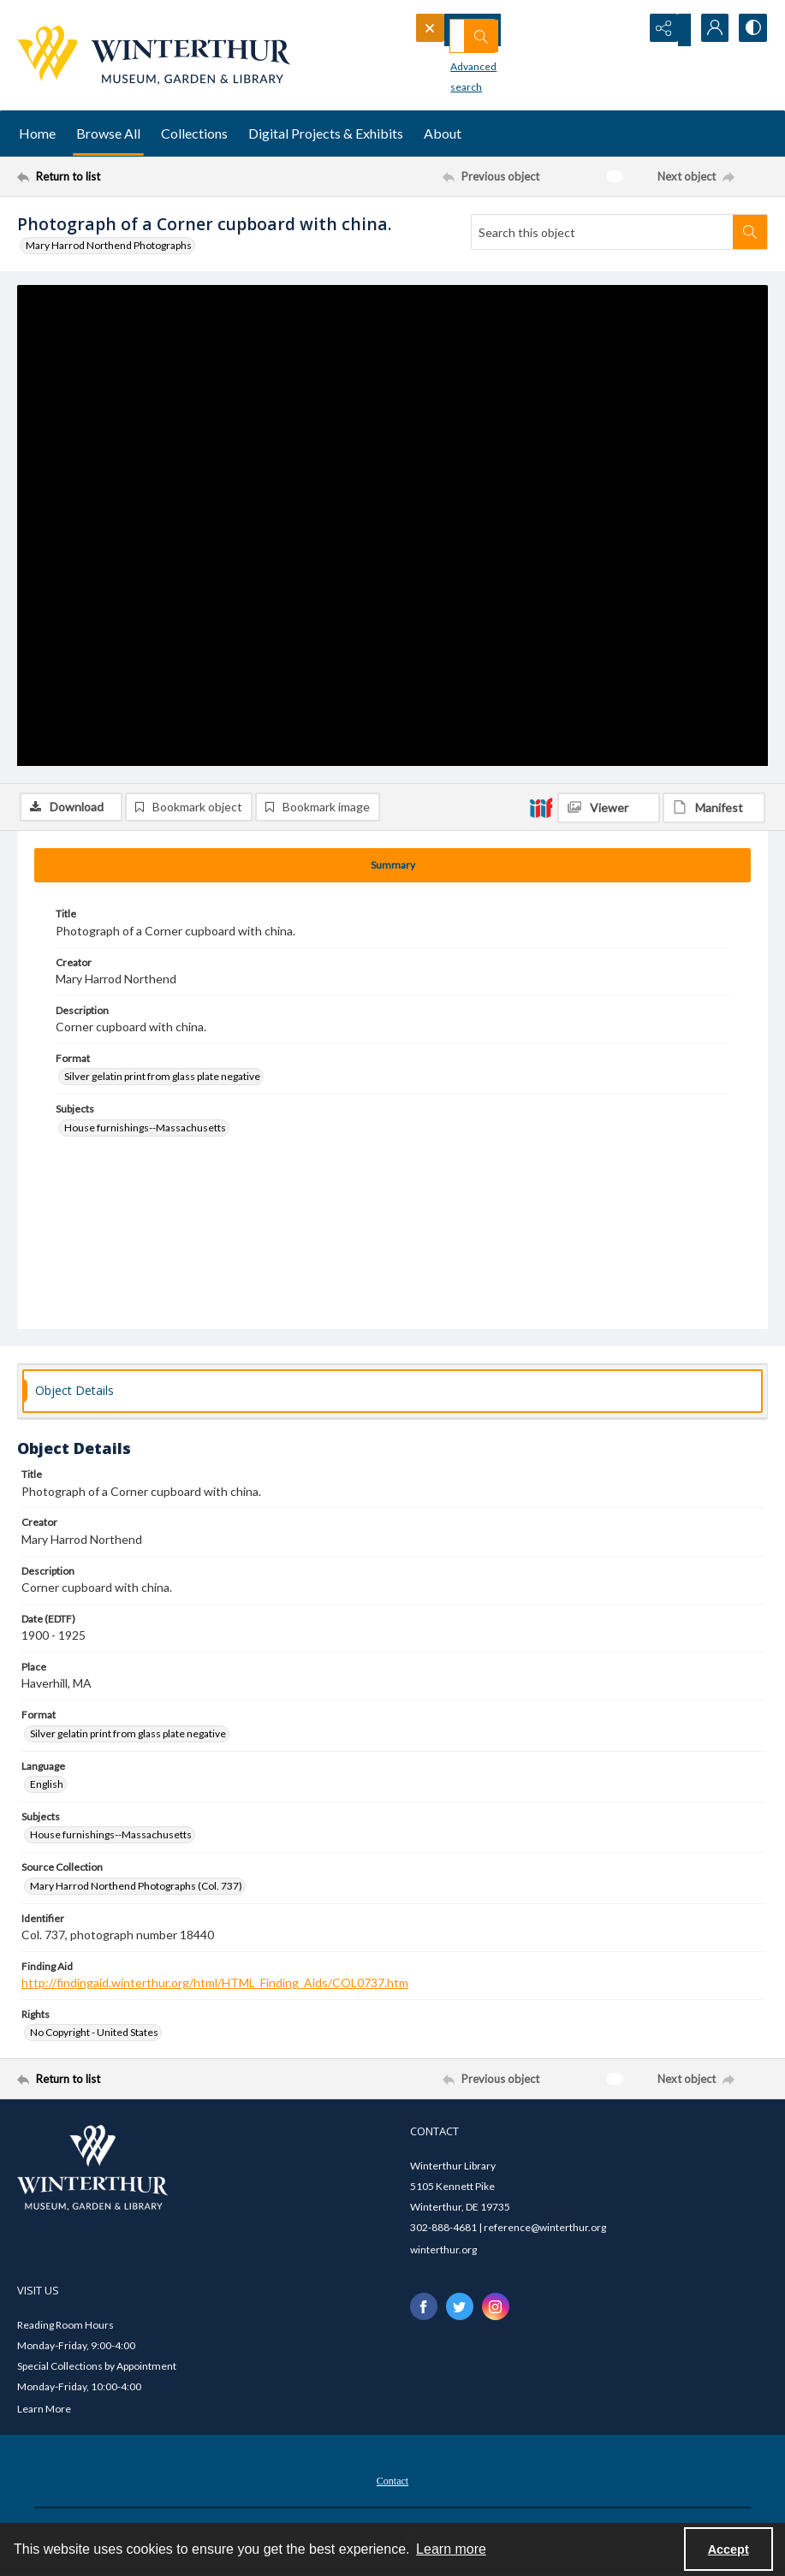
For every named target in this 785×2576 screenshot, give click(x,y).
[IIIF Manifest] (714, 296)
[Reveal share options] (665, 30)
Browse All (108, 133)
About (442, 133)
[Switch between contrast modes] (750, 30)
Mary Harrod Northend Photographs (109, 245)
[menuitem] (392, 2482)
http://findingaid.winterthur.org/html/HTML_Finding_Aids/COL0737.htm (214, 1986)
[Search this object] (602, 232)
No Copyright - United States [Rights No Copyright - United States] (94, 2035)
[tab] (392, 868)
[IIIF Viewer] (608, 296)
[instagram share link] (495, 2310)
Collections (194, 133)
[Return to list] (117, 176)
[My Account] (708, 30)
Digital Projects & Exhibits (325, 133)
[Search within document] (750, 232)
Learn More (44, 2411)
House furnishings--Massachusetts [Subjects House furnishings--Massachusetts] (145, 1131)
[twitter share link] (459, 2310)
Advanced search (463, 60)
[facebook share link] (423, 2310)
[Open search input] (622, 30)
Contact (392, 2484)
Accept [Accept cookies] (728, 2549)
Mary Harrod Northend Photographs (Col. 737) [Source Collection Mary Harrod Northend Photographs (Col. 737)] (136, 1888)
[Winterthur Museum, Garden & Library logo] (153, 55)
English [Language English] (46, 1787)
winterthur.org (443, 2253)
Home (37, 133)
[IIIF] (541, 295)
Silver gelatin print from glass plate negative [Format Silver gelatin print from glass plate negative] (162, 1079)
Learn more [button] (451, 2549)
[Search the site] (498, 30)
